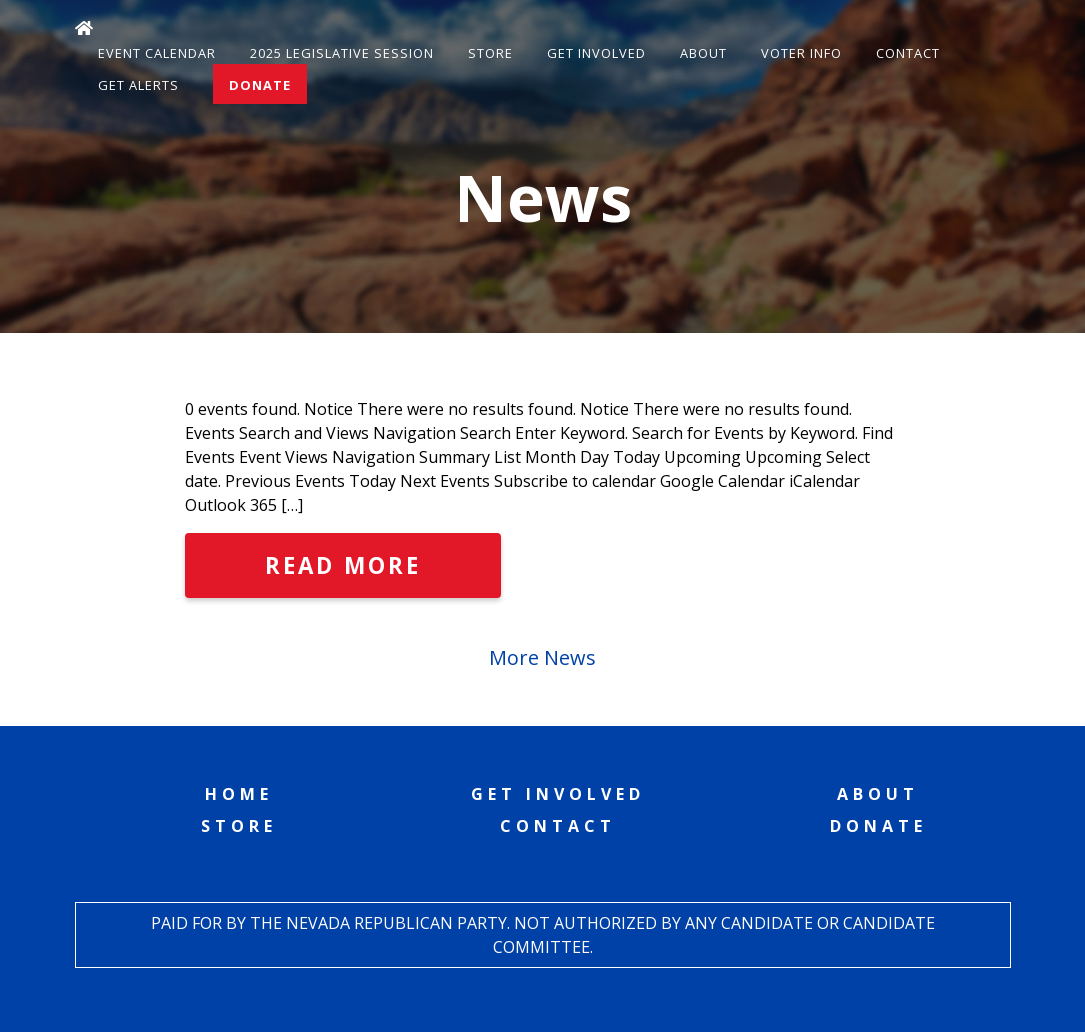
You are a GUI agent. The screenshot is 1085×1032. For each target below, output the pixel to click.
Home (239, 794)
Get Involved (596, 53)
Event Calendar (157, 53)
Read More (343, 565)
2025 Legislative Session (342, 53)
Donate (260, 85)
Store (490, 53)
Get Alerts (138, 85)
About (703, 53)
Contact (908, 53)
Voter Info (801, 53)
